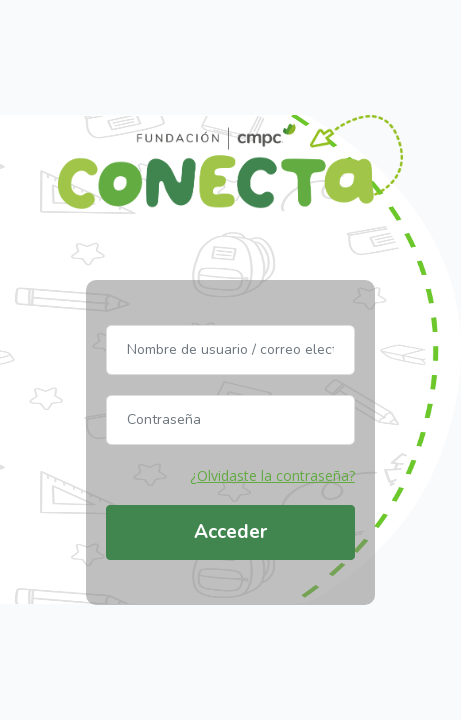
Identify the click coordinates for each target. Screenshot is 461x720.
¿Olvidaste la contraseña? (272, 475)
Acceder (230, 532)
